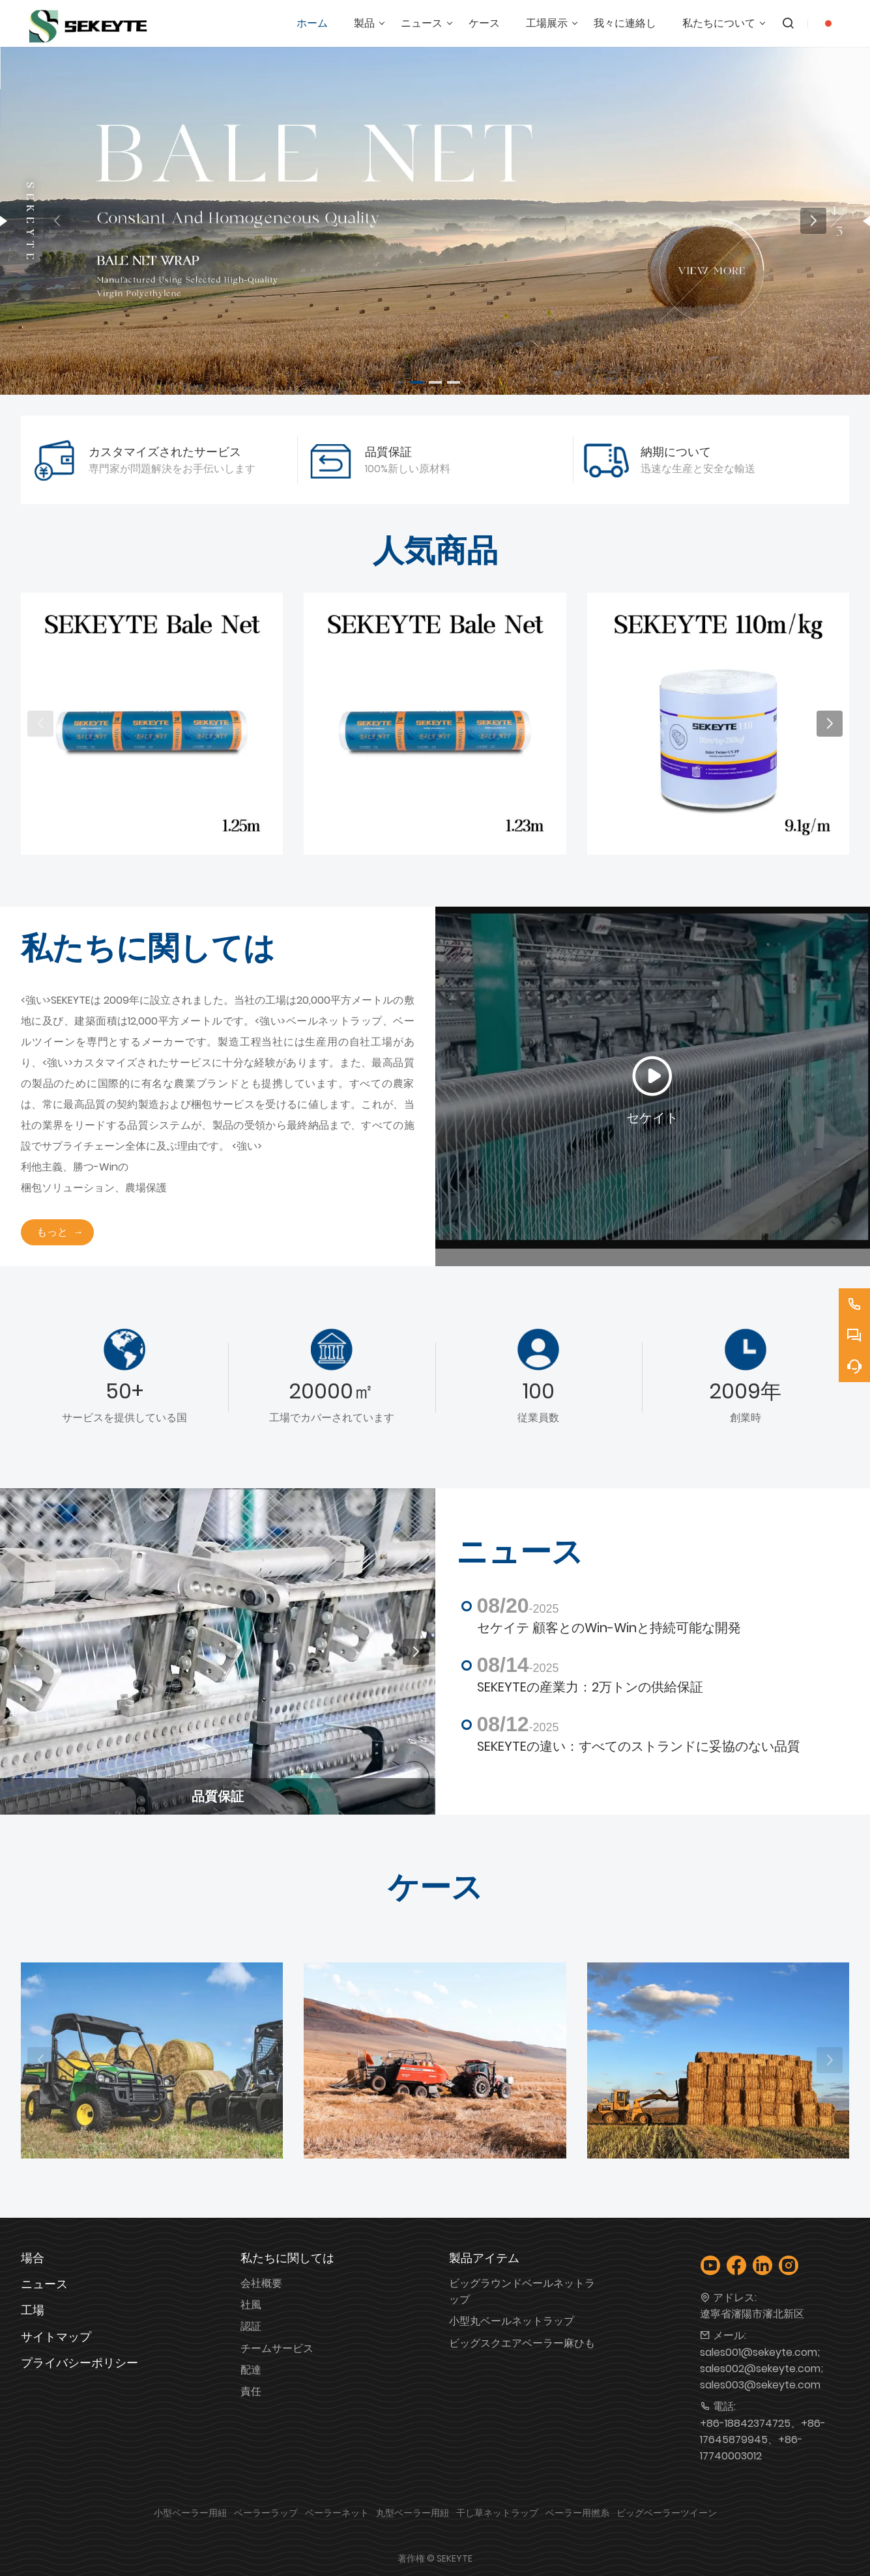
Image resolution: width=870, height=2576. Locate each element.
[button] (417, 382)
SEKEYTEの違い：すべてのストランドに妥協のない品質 (638, 1746)
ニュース (44, 2284)
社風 (250, 2304)
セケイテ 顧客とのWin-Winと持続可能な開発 (609, 1628)
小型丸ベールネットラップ (511, 2321)
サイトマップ (56, 2336)
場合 (32, 2258)
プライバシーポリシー (79, 2363)
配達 (250, 2369)
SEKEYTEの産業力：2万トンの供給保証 (590, 1687)
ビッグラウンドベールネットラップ (522, 2291)
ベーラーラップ (266, 2512)
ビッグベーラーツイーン (666, 2512)
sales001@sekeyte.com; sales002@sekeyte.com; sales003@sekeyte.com (761, 2368)
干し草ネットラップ (497, 2512)
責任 (250, 2391)
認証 (250, 2326)
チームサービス (276, 2348)
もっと (52, 1231)
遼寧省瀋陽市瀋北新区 (752, 2313)
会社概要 (261, 2283)
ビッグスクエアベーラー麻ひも (522, 2343)
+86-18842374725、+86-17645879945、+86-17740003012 (763, 2439)
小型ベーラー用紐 (190, 2512)
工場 (32, 2310)
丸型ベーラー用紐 (412, 2512)
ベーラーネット (337, 2512)
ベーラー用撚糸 (577, 2512)
